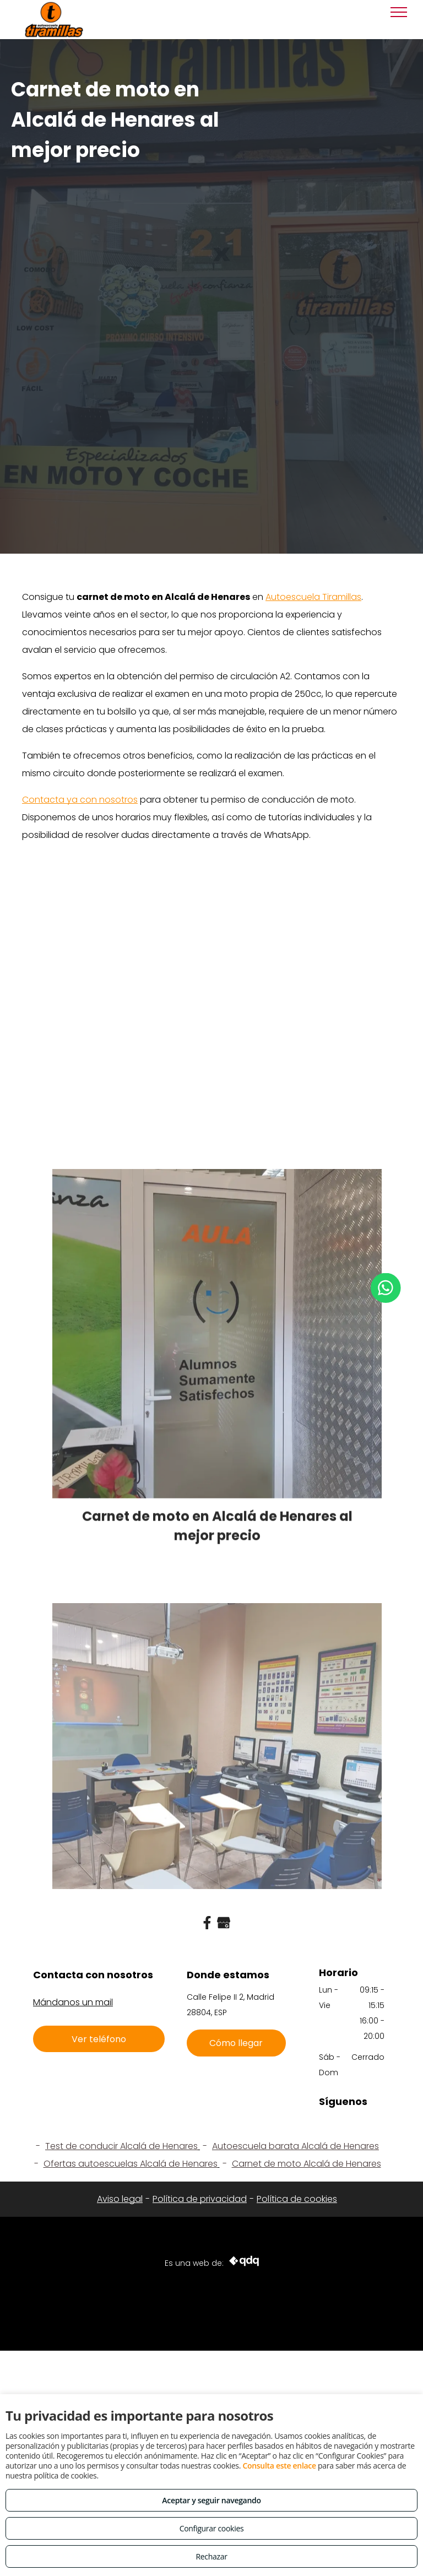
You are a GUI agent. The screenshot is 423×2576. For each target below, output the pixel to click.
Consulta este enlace (279, 2465)
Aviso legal (120, 2199)
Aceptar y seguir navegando (211, 2500)
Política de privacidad (200, 2199)
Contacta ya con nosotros (80, 799)
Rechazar (211, 2556)
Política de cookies (297, 2199)
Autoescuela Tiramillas (313, 597)
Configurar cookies (212, 2528)
